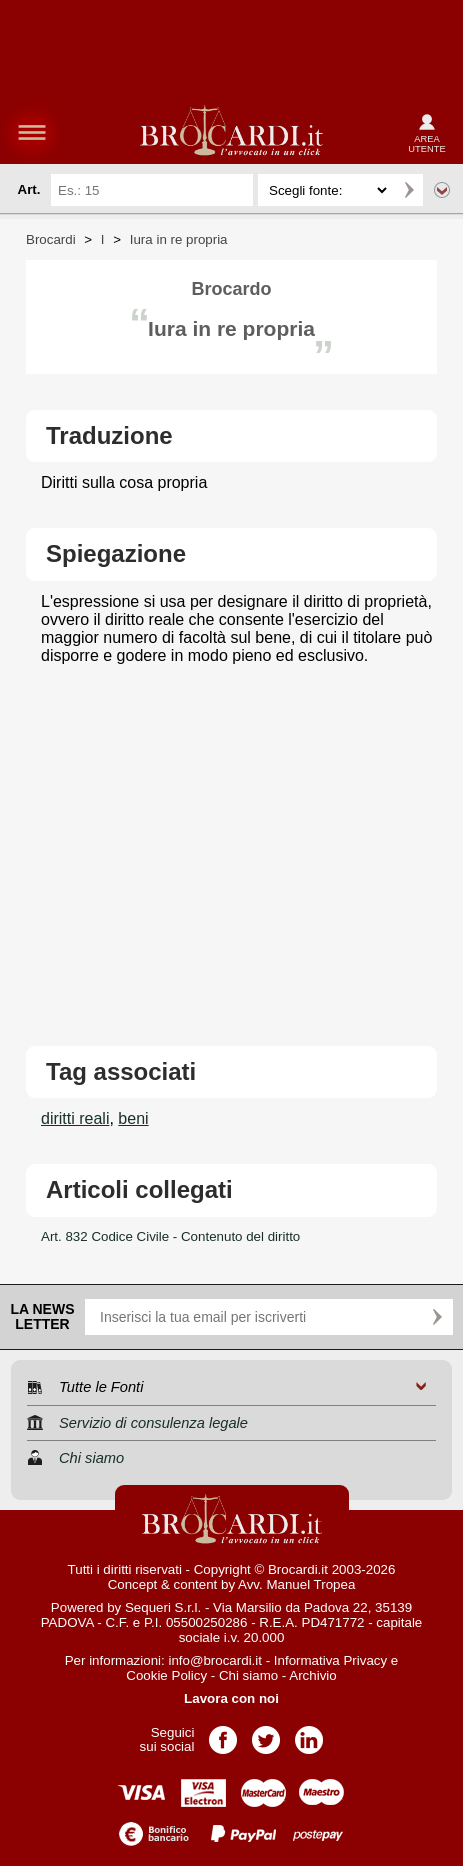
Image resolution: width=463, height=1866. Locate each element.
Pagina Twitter (266, 1733)
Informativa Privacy (330, 1660)
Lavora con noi (231, 1698)
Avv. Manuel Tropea (296, 1584)
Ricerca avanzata (442, 190)
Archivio (312, 1675)
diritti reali (75, 1118)
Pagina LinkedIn (309, 1733)
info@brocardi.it (215, 1660)
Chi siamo (248, 1675)
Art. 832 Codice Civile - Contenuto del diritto (170, 1236)
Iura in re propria (179, 239)
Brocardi (51, 239)
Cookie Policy (166, 1675)
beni (133, 1118)
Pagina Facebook (223, 1733)
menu (32, 132)
